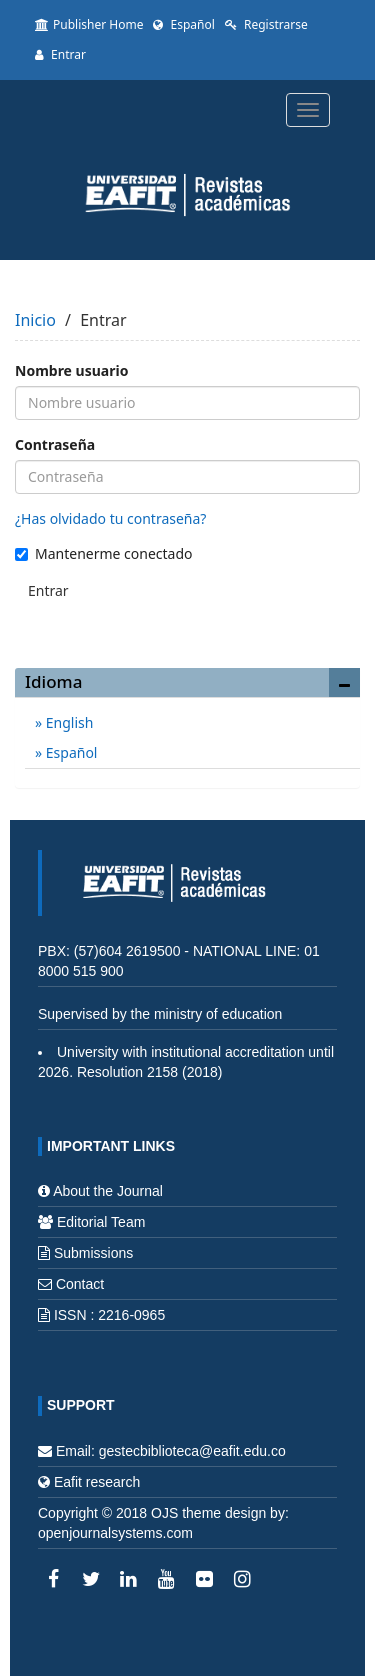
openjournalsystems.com (115, 1533)
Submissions (93, 1253)
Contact (80, 1284)
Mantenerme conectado (104, 553)
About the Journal (108, 1191)
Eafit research (97, 1482)
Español (183, 24)
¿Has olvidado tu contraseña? (110, 518)
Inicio (35, 320)
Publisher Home (89, 24)
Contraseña (55, 444)
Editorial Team (101, 1222)
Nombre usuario (71, 370)
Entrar (60, 54)
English (67, 722)
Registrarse (266, 24)
